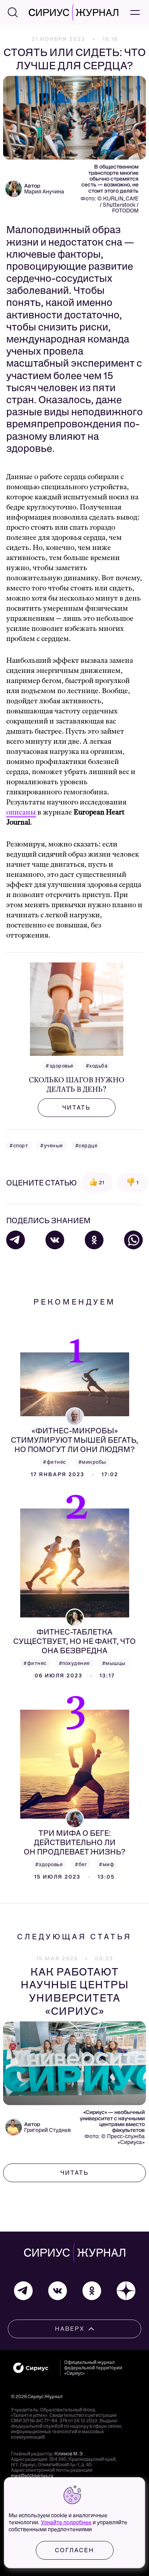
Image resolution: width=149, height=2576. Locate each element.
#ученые (51, 1145)
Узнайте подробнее (66, 2522)
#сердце (86, 1145)
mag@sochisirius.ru (32, 2475)
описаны (21, 812)
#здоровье (60, 1066)
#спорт (18, 1145)
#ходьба (97, 1066)
